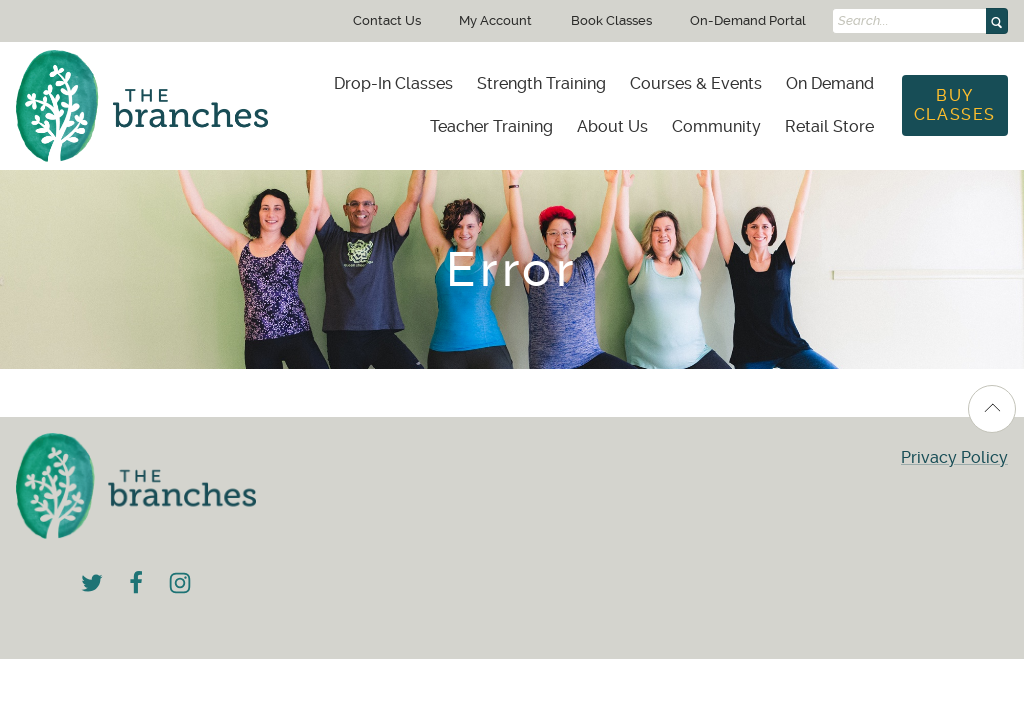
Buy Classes (955, 104)
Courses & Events (696, 83)
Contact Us (387, 20)
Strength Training (541, 83)
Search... (863, 21)
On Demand (830, 83)
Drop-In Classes (393, 83)
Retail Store (829, 126)
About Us (612, 126)
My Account (495, 20)
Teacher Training (491, 126)
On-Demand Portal (748, 20)
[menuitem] (393, 84)
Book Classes (611, 20)
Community (716, 126)
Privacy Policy (954, 457)
